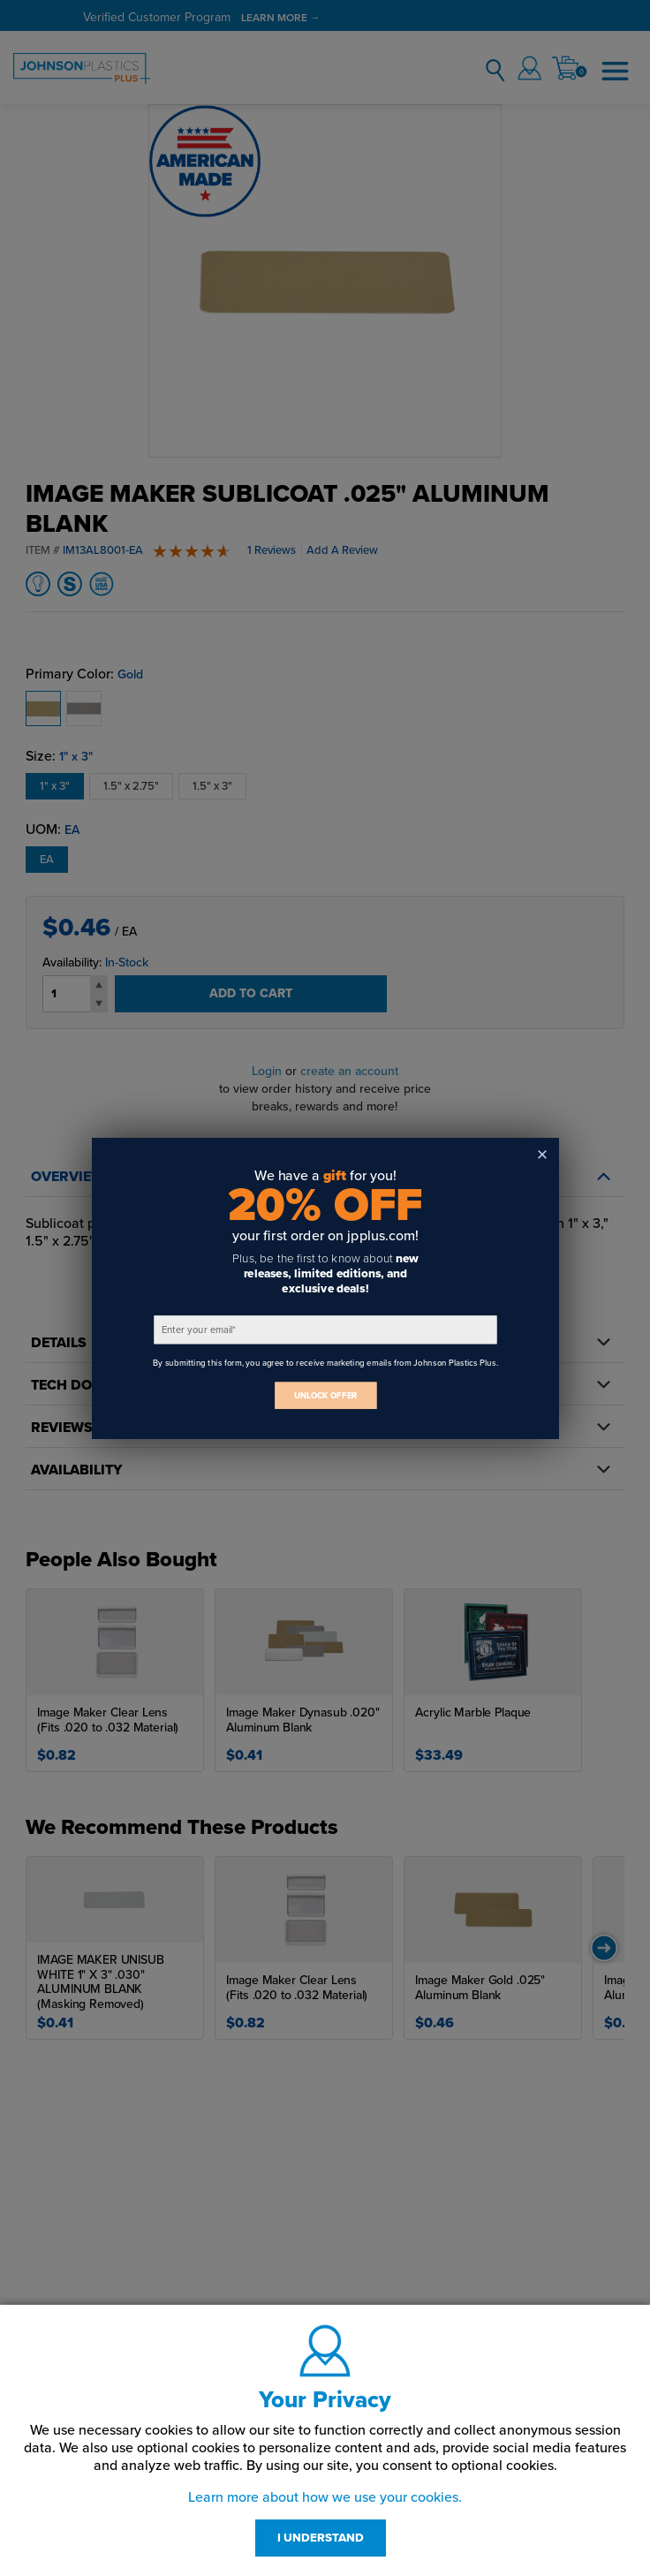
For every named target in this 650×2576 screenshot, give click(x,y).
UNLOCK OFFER (325, 1395)
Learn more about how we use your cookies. (325, 2497)
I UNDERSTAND (320, 2538)
